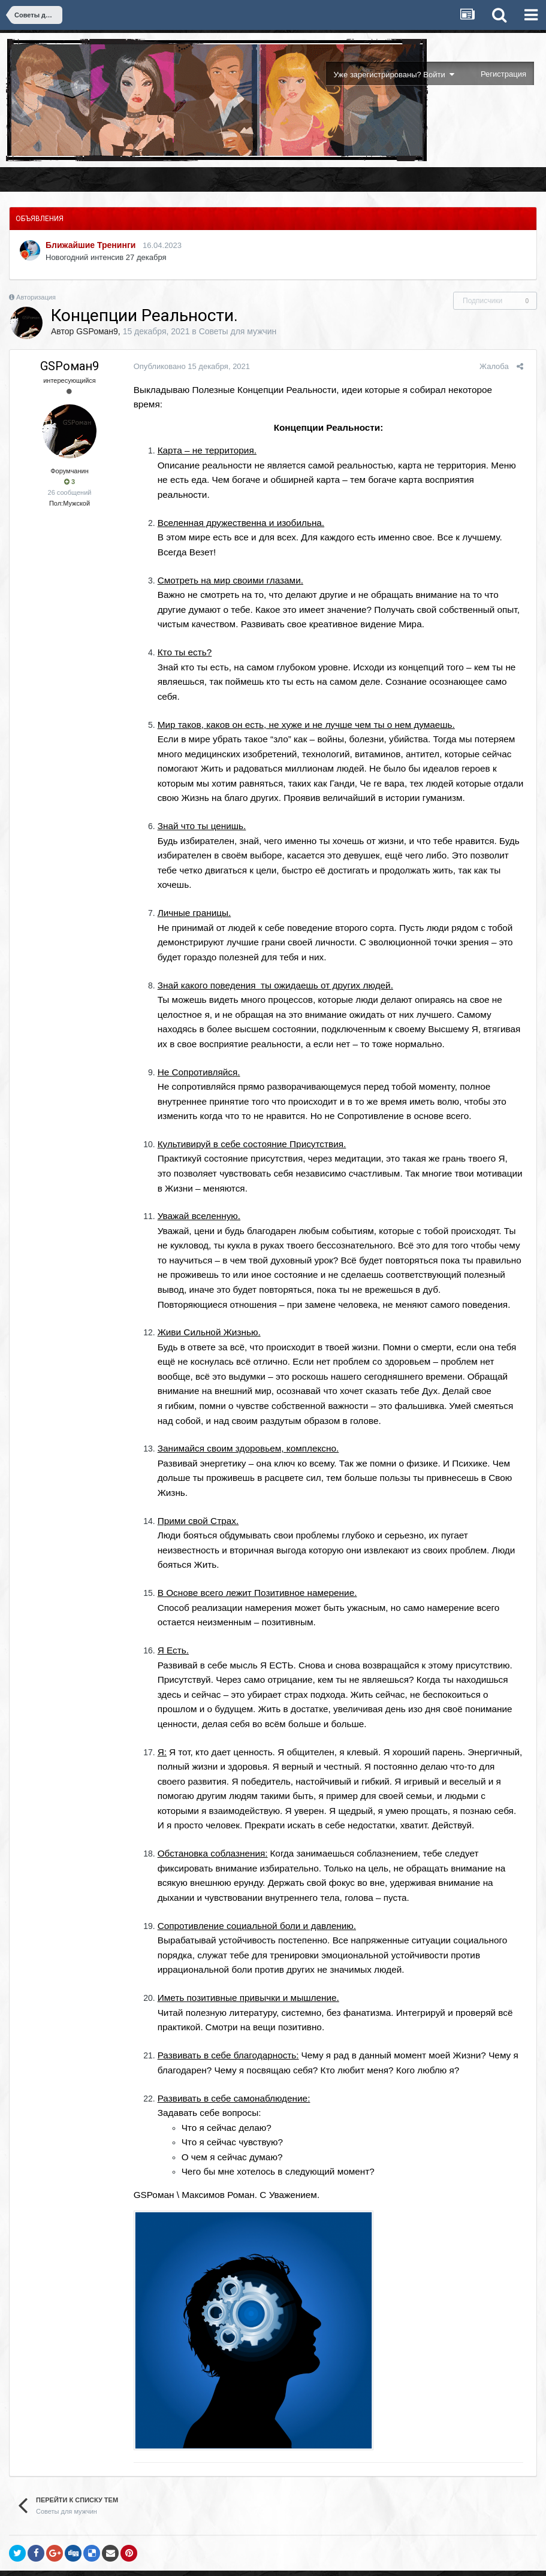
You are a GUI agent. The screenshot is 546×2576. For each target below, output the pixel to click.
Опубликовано (187, 366)
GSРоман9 (97, 331)
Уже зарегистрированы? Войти (394, 74)
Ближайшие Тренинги (90, 245)
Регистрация (503, 73)
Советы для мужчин (238, 331)
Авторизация (36, 297)
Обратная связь (273, 2544)
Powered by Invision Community (273, 2558)
